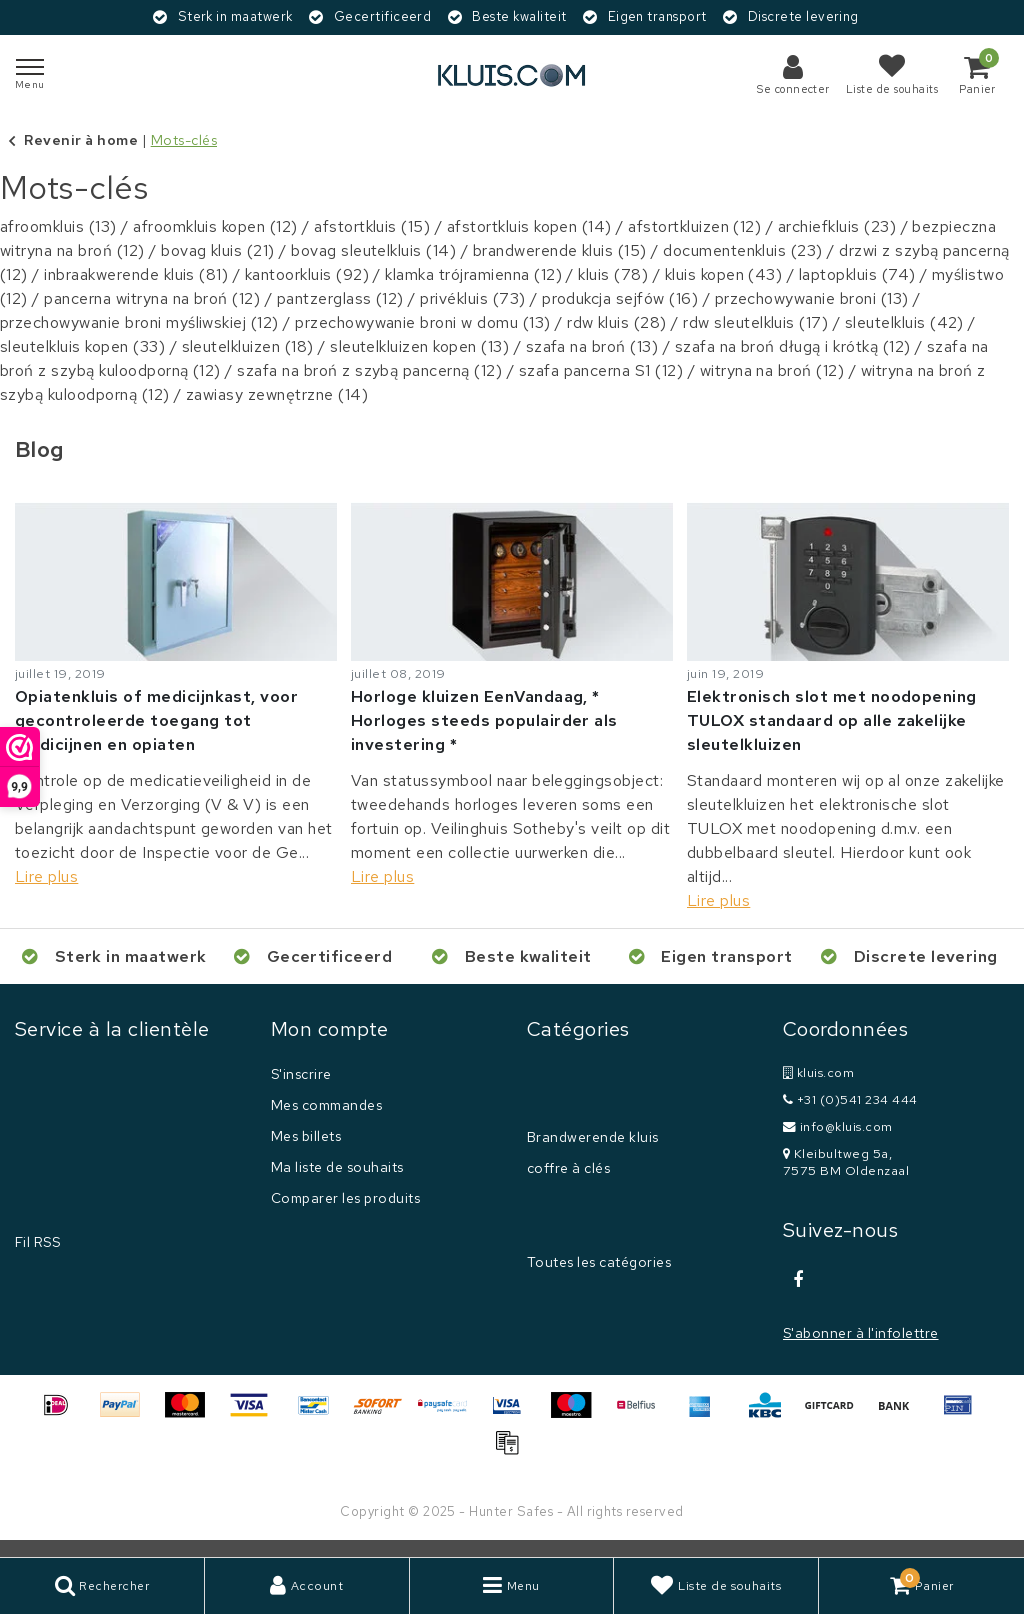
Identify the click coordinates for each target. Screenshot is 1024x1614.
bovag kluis (218, 250)
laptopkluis (857, 274)
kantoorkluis (307, 274)
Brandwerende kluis (593, 1137)
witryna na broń (772, 370)
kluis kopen (724, 274)
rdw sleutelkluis (755, 322)
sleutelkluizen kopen (419, 346)
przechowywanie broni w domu (422, 322)
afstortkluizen (694, 226)
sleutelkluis (904, 322)
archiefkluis (837, 226)
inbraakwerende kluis (136, 274)
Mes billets (306, 1136)
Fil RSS (37, 1242)
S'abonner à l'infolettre (861, 1333)
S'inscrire (301, 1074)
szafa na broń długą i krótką (793, 346)
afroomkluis (58, 226)
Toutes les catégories (599, 1262)
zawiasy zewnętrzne (277, 394)
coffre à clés (568, 1168)
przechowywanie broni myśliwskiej (139, 322)
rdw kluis (617, 322)
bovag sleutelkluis (373, 250)
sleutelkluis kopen (82, 346)
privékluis (472, 298)
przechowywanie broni (812, 298)
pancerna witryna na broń (152, 298)
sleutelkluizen (248, 346)
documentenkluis (743, 250)
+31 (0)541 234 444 (850, 1099)
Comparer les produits (345, 1198)
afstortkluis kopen (529, 226)
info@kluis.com (838, 1126)
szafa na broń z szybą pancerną (369, 370)
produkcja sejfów (620, 298)
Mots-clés (184, 140)
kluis (613, 274)
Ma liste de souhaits (337, 1167)
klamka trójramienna (473, 274)
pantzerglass (340, 298)
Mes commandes (326, 1105)
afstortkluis (372, 226)
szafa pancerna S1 (601, 370)
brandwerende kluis (560, 250)
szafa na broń (592, 346)
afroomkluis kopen (215, 226)
